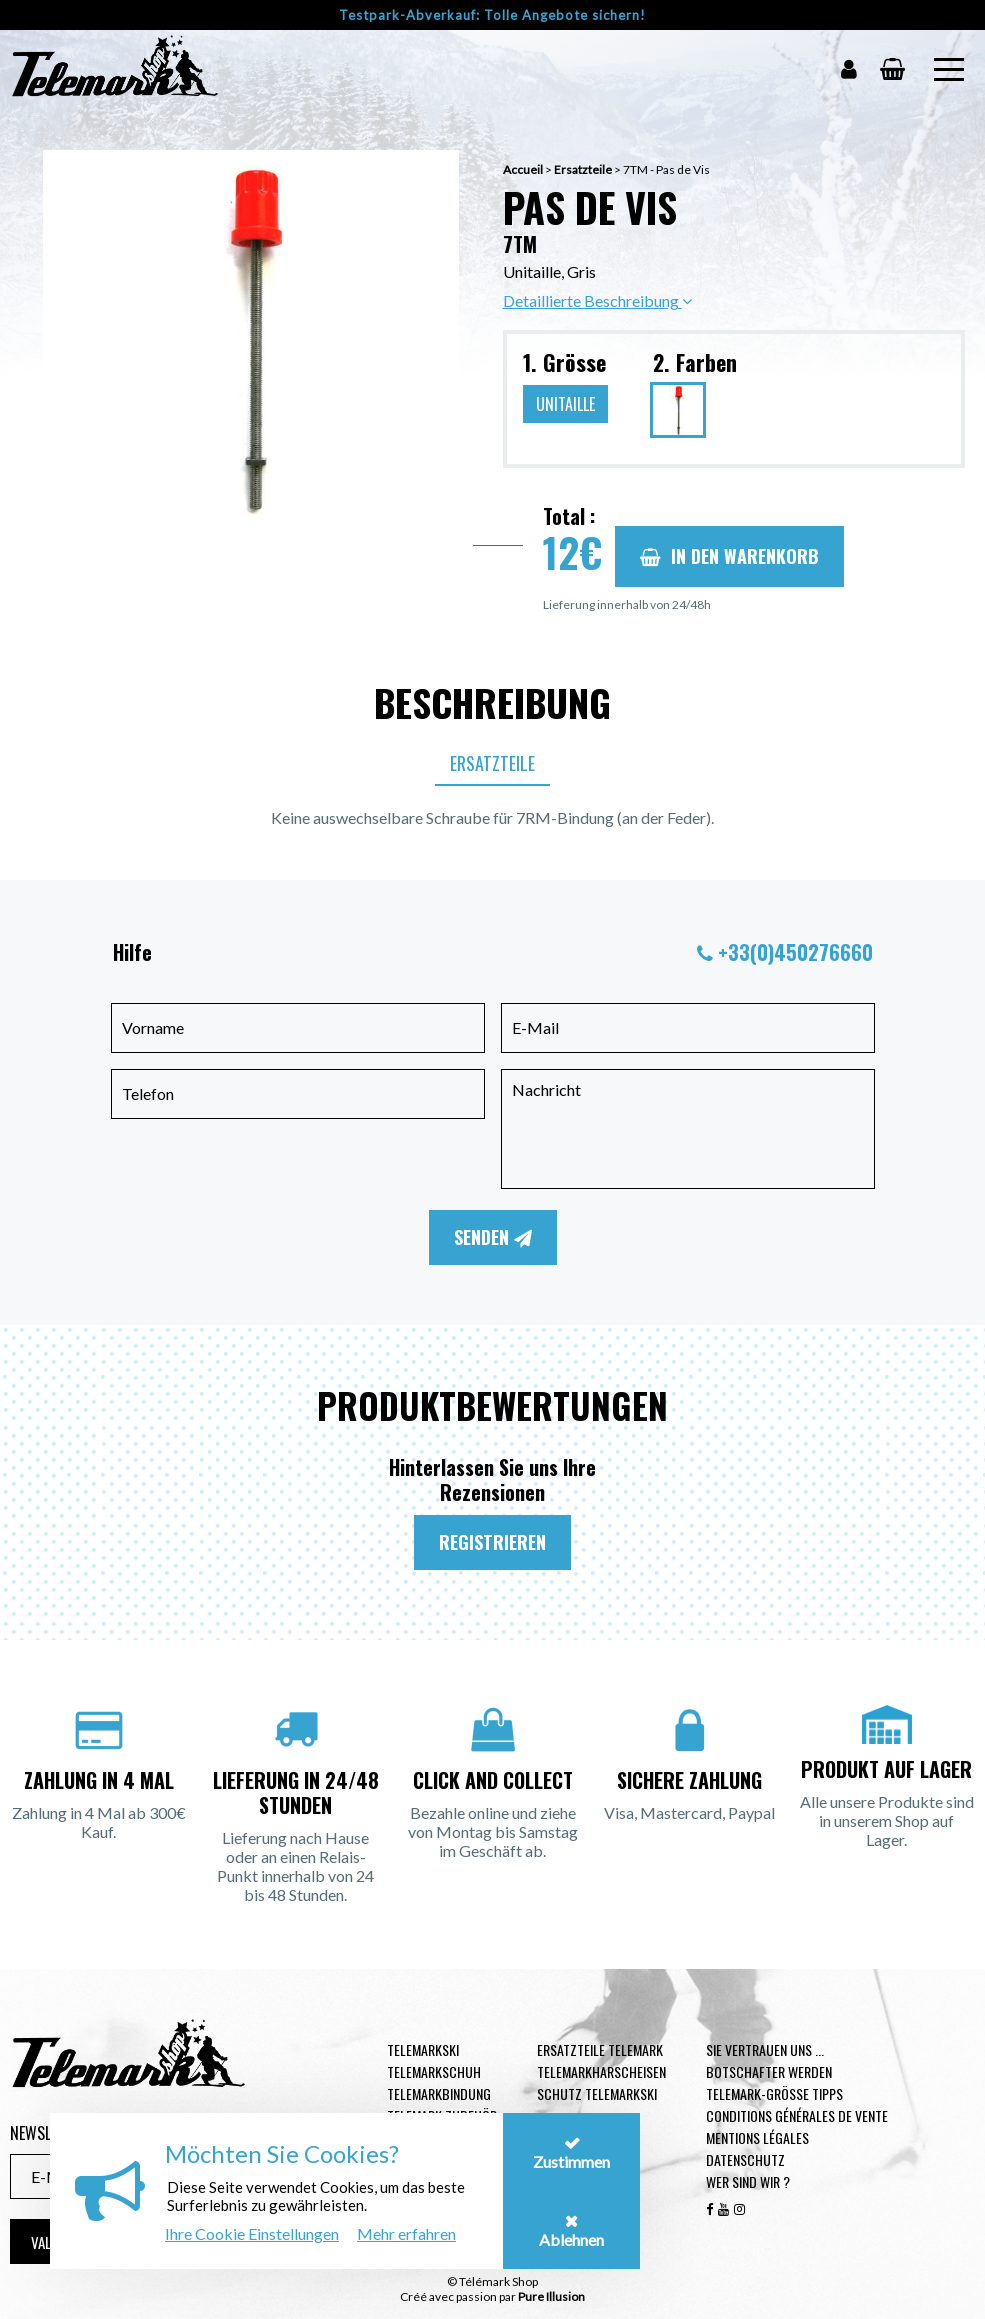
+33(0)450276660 (795, 952)
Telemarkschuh (434, 2071)
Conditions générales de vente (797, 2115)
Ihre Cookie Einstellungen (252, 2233)
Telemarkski (423, 2049)
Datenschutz (745, 2159)
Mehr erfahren (406, 2233)
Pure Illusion (551, 2296)
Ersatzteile (583, 169)
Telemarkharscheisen (601, 2071)
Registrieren (492, 1542)
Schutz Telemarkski (597, 2093)
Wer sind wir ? (748, 2181)
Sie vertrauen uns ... (765, 2049)
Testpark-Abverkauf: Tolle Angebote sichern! (492, 15)
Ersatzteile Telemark (600, 2049)
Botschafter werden (769, 2071)
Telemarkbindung (439, 2093)
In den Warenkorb (729, 556)
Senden (493, 1237)
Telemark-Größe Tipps (774, 2093)
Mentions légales (757, 2137)
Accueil (523, 169)
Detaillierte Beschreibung (597, 300)
